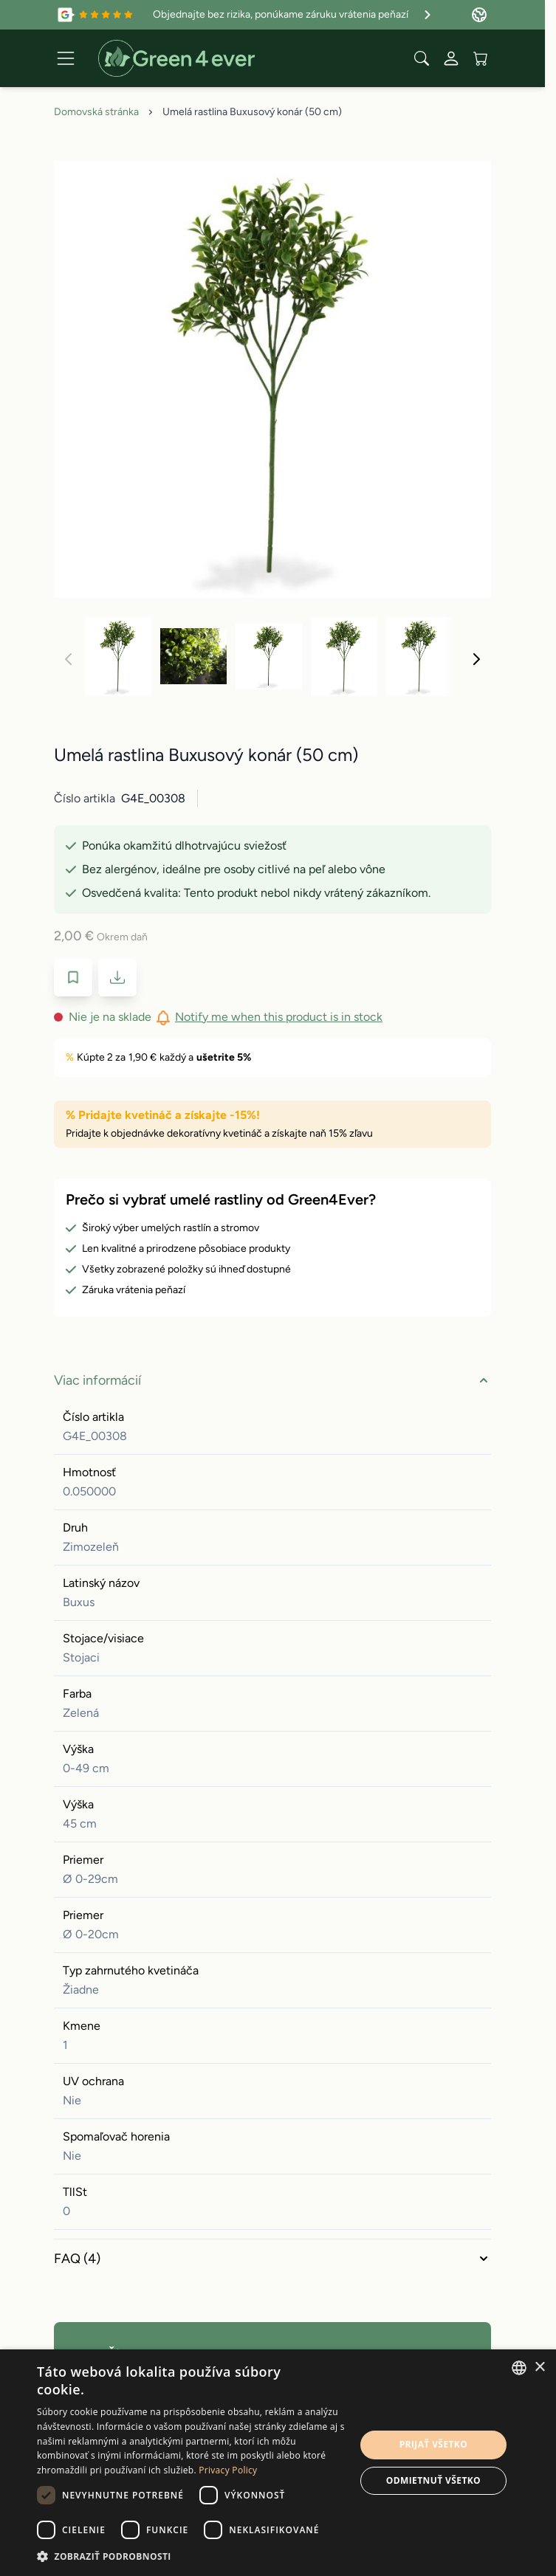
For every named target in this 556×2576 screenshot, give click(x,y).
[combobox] (519, 2367)
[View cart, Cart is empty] (480, 58)
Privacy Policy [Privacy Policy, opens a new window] (228, 2470)
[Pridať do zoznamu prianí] (73, 977)
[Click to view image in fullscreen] (272, 379)
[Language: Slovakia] (479, 15)
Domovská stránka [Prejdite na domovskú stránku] (96, 112)
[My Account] (451, 58)
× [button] (539, 2367)
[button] (191, 2556)
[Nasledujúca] (476, 659)
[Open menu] (66, 58)
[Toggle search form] (421, 58)
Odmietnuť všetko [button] (433, 2480)
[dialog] (278, 2462)
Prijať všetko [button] (433, 2444)
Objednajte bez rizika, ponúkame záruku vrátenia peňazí (294, 14)
